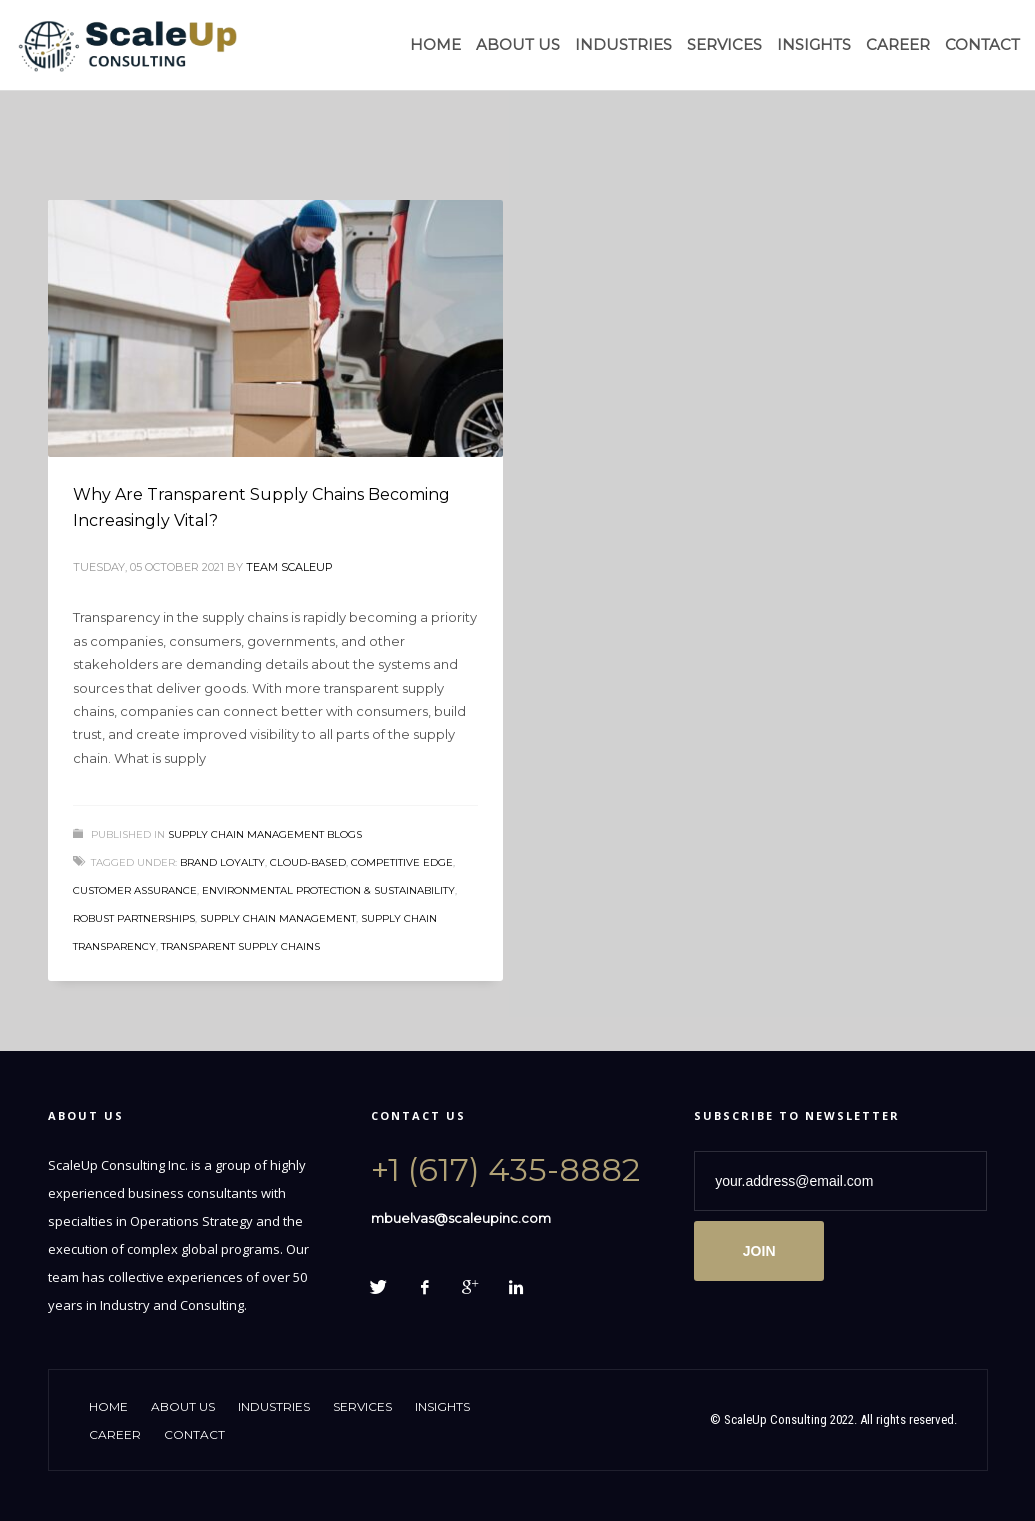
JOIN (759, 1251)
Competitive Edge (402, 862)
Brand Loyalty (222, 862)
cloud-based (308, 862)
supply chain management (278, 918)
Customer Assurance (135, 890)
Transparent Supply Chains (240, 946)
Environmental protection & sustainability (328, 890)
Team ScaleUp (289, 567)
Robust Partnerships (134, 918)
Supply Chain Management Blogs (265, 834)
